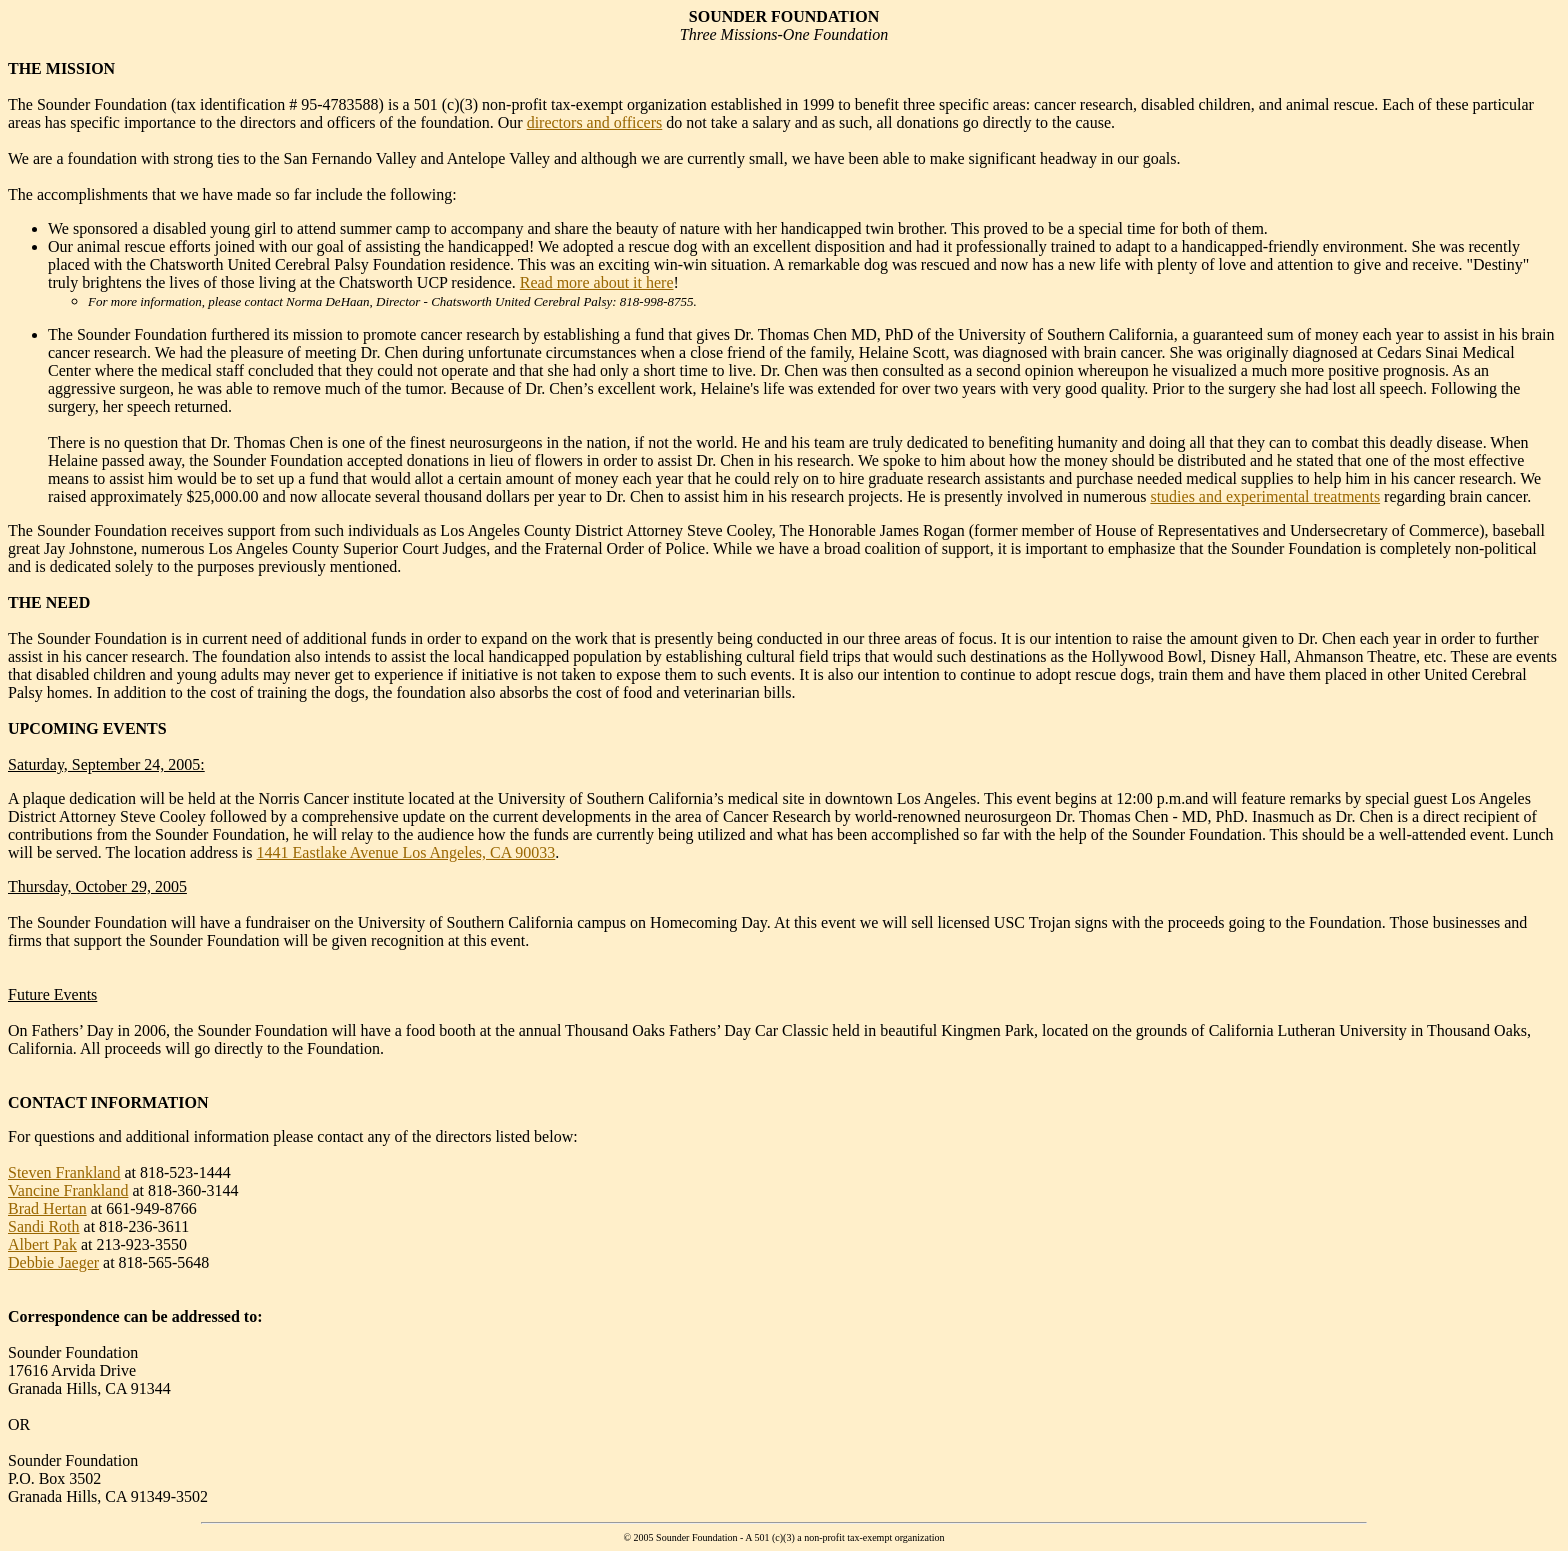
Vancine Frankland (68, 1190)
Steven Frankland (64, 1172)
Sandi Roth (44, 1226)
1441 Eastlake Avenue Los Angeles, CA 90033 (406, 852)
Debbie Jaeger (53, 1262)
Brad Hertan (47, 1208)
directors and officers (595, 122)
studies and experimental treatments (1265, 496)
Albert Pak (42, 1244)
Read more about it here (597, 282)
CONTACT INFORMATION (108, 1102)
